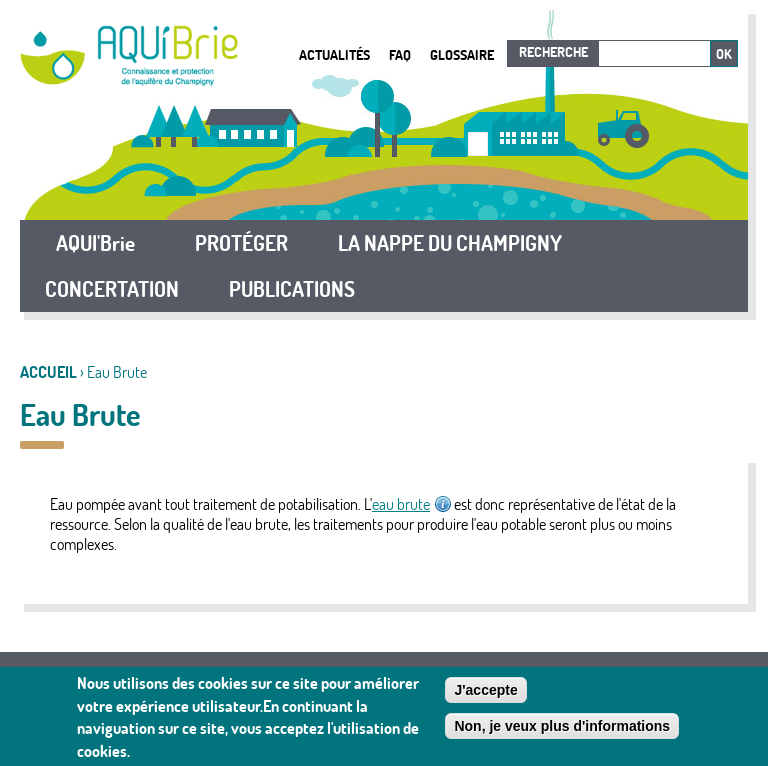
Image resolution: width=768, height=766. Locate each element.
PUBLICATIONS (292, 289)
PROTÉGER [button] (241, 243)
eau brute (411, 504)
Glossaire (462, 54)
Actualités (334, 54)
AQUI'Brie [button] (95, 243)
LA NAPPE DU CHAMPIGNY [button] (450, 243)
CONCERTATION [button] (112, 289)
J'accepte (485, 690)
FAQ (400, 54)
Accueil (48, 372)
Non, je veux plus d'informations (562, 726)
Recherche (553, 52)
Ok (724, 54)
